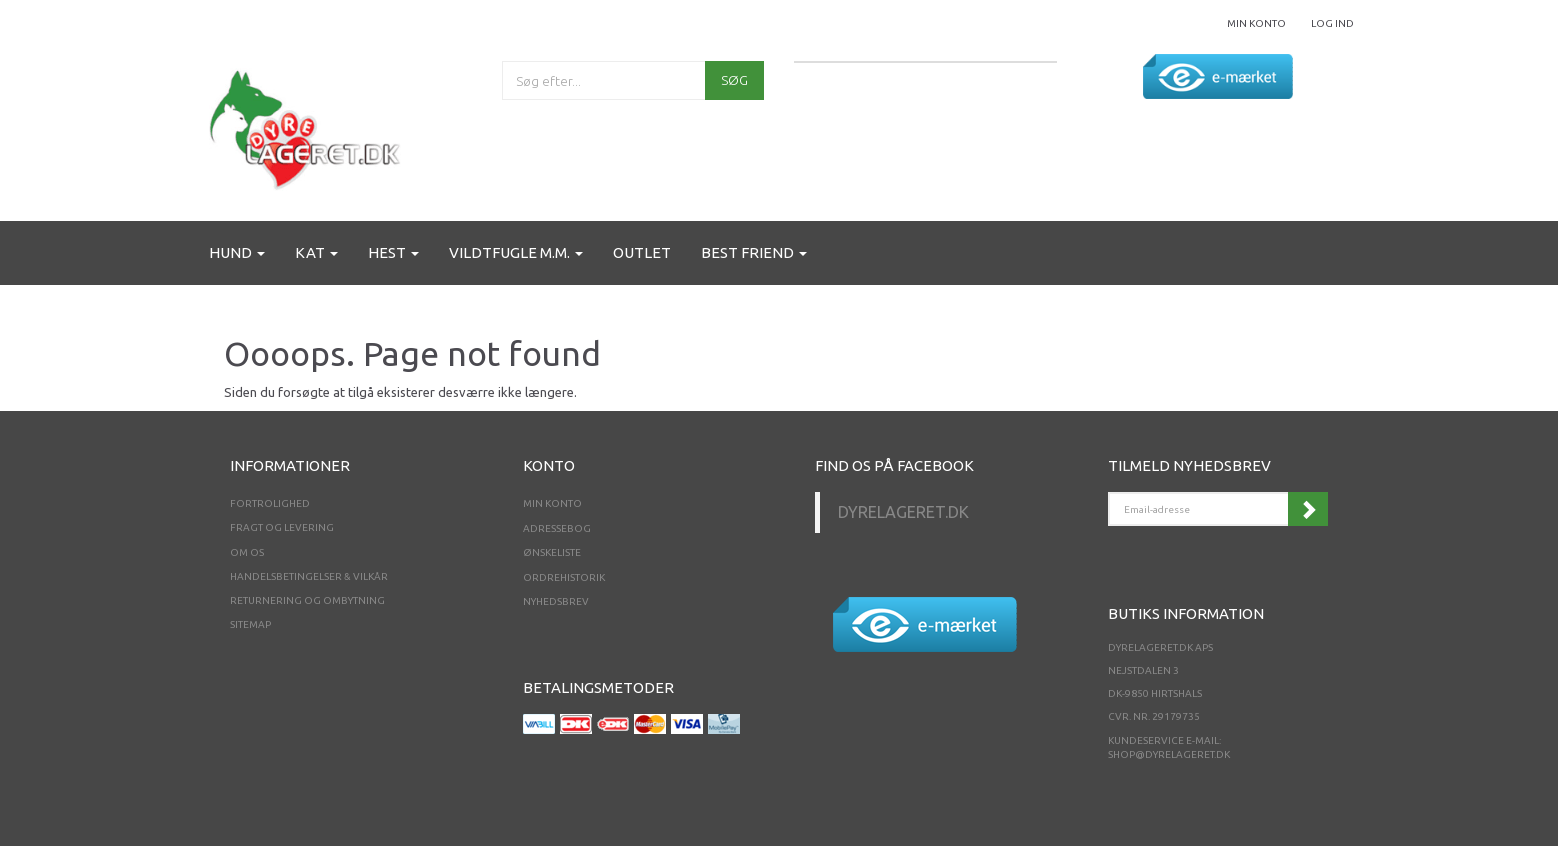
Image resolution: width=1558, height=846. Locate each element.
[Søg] (734, 80)
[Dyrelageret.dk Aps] (309, 125)
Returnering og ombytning (307, 600)
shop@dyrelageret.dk (1169, 754)
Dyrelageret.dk (903, 512)
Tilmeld (1308, 509)
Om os (247, 552)
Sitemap (250, 624)
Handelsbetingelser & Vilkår (309, 576)
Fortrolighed (270, 503)
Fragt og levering (282, 527)
